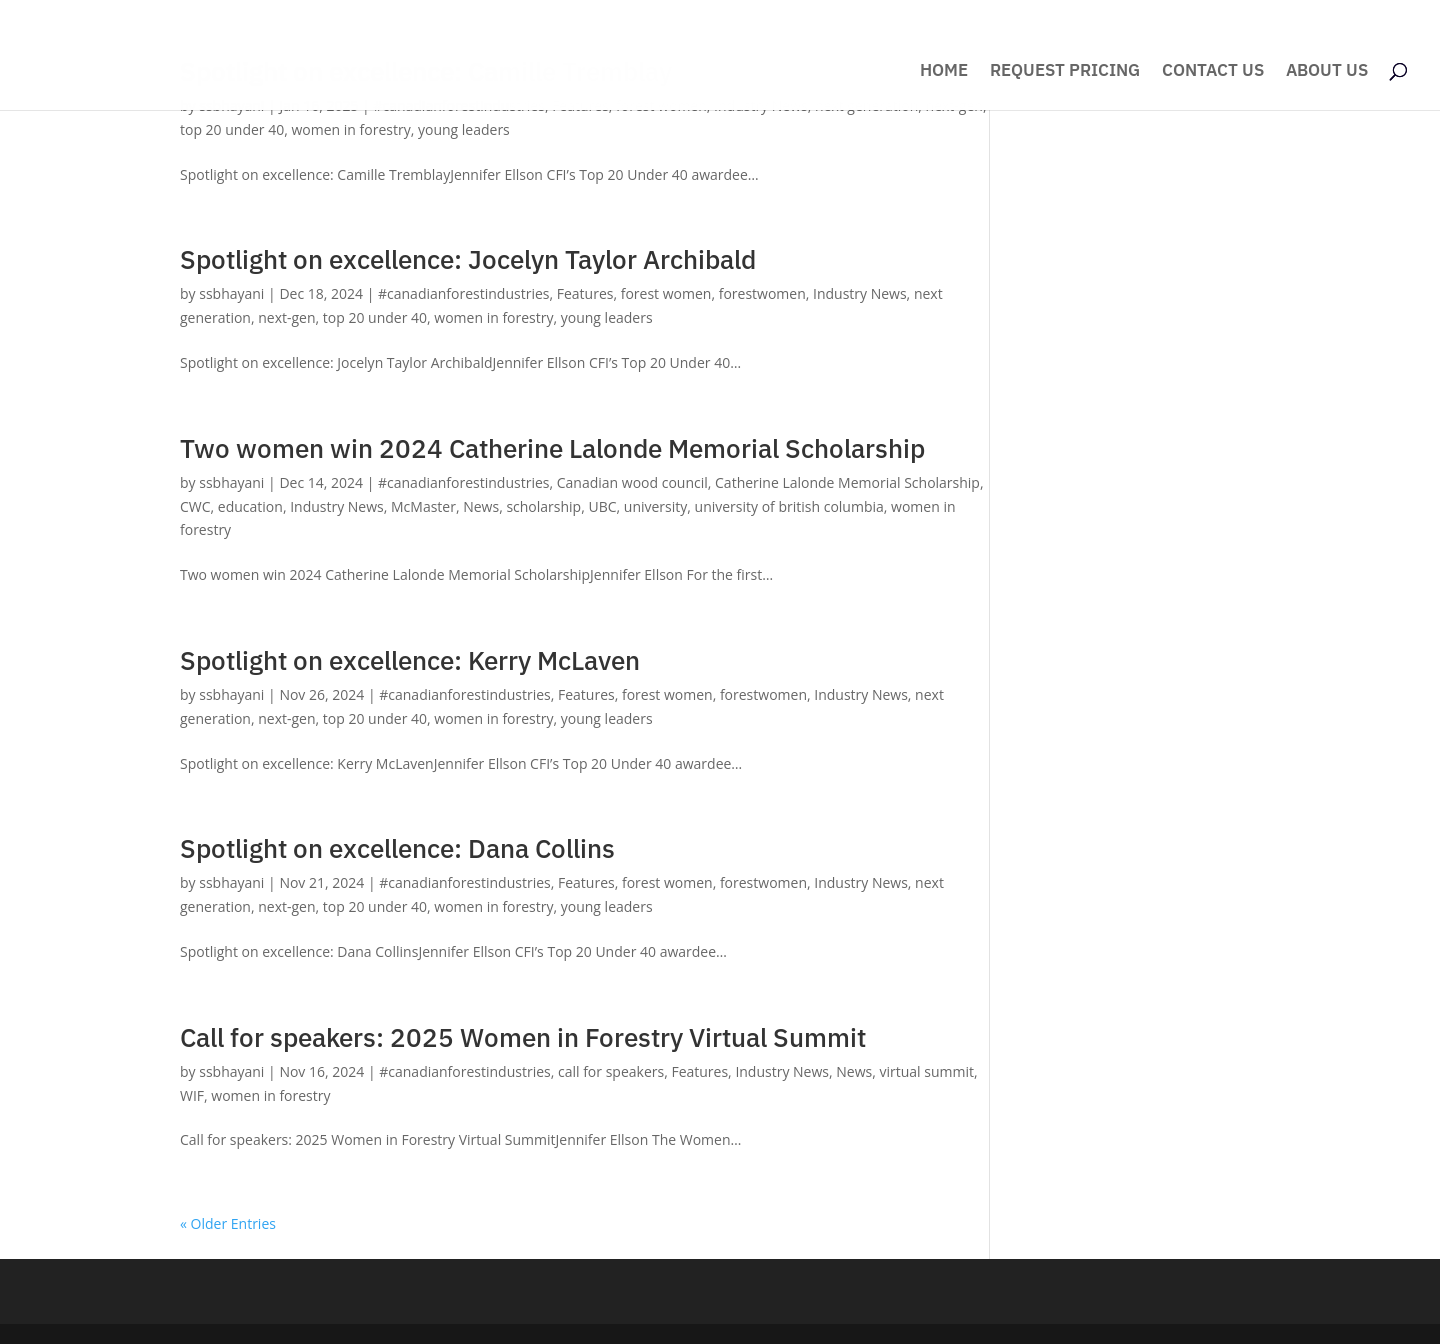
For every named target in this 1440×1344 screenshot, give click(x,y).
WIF (192, 1095)
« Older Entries (228, 1223)
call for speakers (611, 1071)
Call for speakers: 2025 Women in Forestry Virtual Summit (523, 1037)
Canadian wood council (632, 482)
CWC (195, 506)
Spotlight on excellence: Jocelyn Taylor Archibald (468, 259)
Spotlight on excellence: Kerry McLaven (410, 660)
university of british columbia (789, 506)
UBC (602, 506)
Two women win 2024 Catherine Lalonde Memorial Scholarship (552, 448)
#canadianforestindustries (463, 293)
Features (585, 293)
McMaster (423, 506)
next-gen (286, 317)
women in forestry (351, 129)
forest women (666, 293)
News (481, 506)
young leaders (464, 129)
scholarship (543, 506)
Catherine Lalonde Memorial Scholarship (847, 482)
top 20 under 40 (232, 129)
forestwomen (762, 293)
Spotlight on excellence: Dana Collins (397, 848)
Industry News (860, 293)
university (656, 506)
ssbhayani (231, 293)
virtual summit (926, 1071)
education (250, 506)
